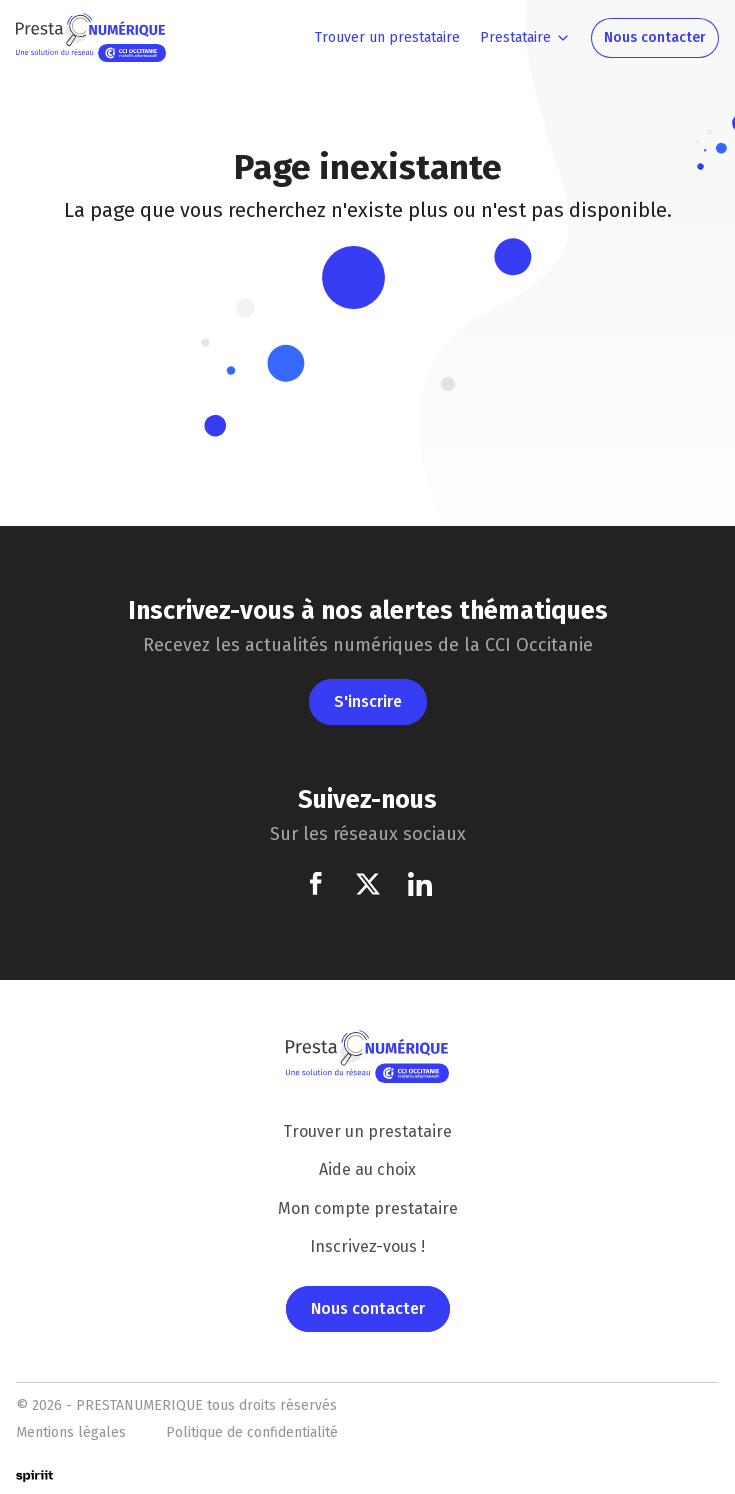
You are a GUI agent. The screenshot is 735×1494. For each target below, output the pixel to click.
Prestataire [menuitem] (515, 37)
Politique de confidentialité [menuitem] (252, 1432)
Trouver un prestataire (367, 1131)
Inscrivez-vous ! (367, 1246)
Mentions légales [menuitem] (71, 1432)
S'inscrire (368, 701)
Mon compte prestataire (368, 1208)
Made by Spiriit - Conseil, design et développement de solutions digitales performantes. (45, 1476)
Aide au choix (367, 1169)
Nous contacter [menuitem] (655, 38)
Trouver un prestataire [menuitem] (387, 37)
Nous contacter (368, 1308)
